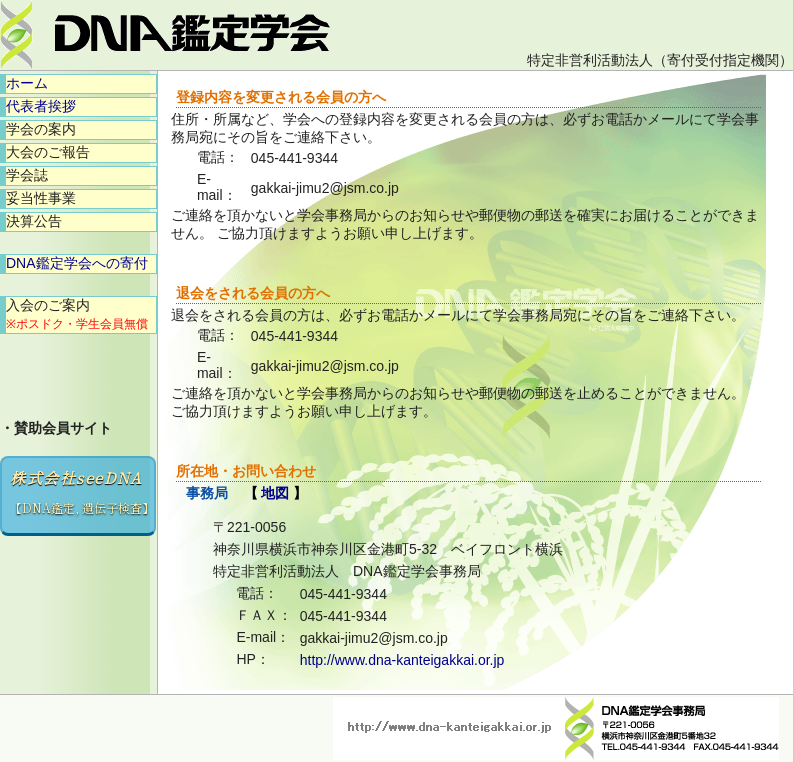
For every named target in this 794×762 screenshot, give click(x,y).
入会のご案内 (77, 314)
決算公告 (34, 221)
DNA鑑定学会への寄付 (77, 263)
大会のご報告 (48, 152)
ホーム (27, 83)
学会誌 (27, 175)
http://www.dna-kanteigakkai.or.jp (402, 660)
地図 (275, 493)
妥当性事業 (41, 198)
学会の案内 (41, 129)
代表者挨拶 (41, 106)
